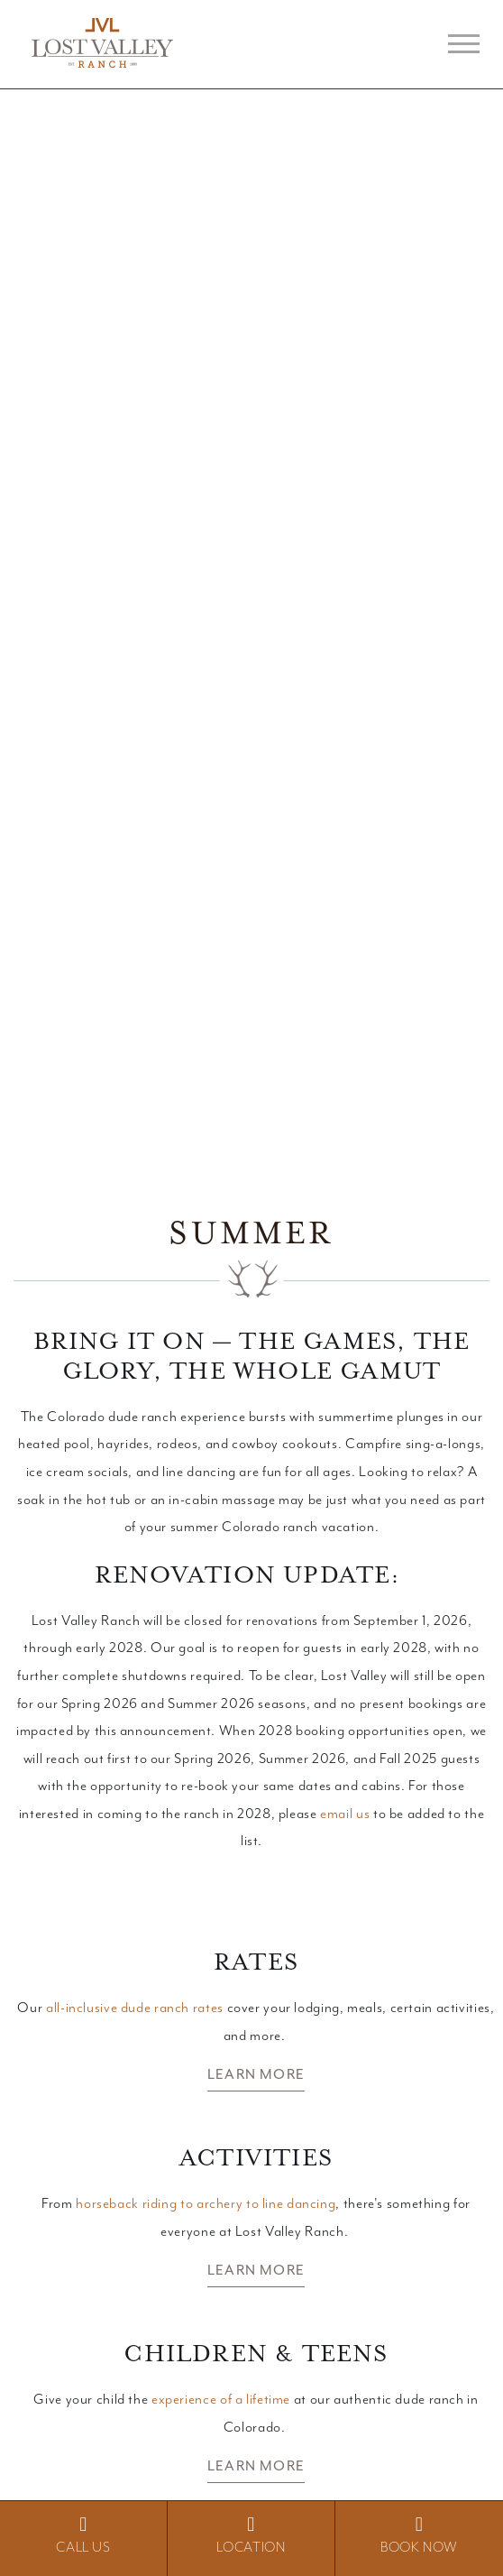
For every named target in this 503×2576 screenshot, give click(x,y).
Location (251, 2535)
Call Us (83, 2535)
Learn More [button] (256, 2074)
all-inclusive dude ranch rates (135, 2008)
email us (345, 1814)
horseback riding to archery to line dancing (205, 2203)
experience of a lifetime (220, 2399)
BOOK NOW (419, 2535)
